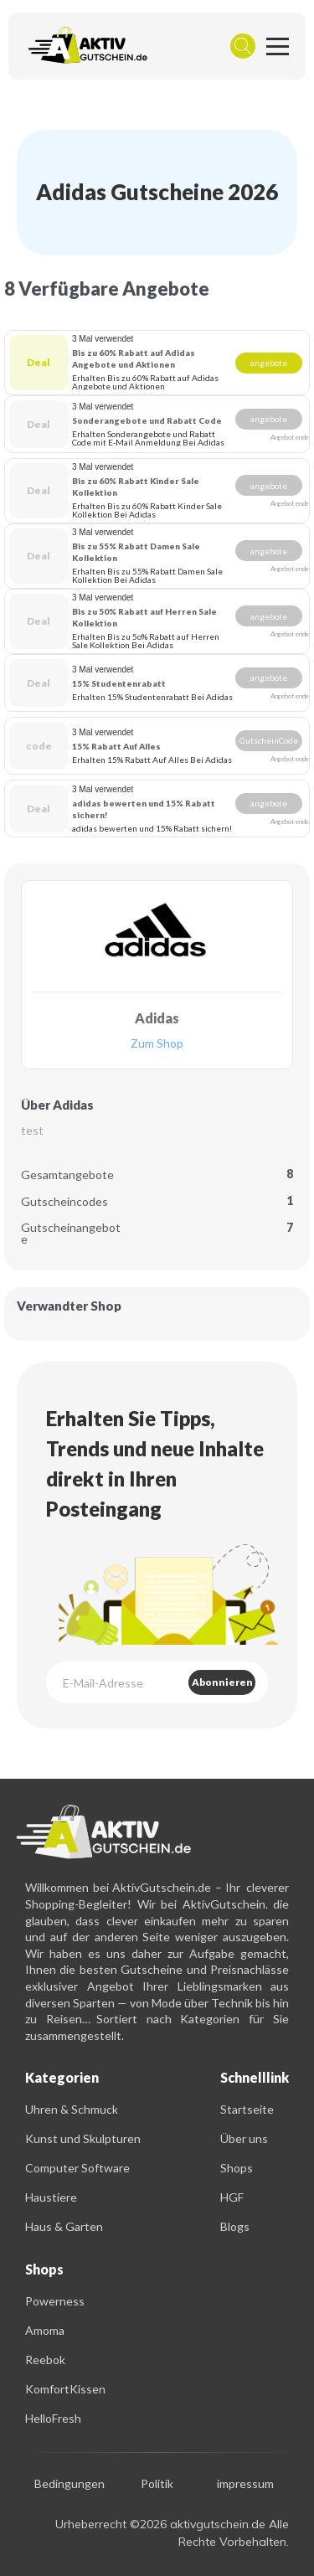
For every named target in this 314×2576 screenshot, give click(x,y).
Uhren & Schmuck (71, 2109)
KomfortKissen (65, 2389)
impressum (245, 2484)
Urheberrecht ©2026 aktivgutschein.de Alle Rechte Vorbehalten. (172, 2533)
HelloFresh (53, 2418)
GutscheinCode (268, 740)
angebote (268, 363)
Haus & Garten (64, 2226)
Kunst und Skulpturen (83, 2138)
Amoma (44, 2330)
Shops (236, 2168)
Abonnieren (222, 1682)
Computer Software (77, 2168)
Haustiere (51, 2197)
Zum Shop (157, 1044)
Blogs (235, 2226)
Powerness (55, 2301)
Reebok (45, 2359)
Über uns (244, 2138)
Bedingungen (69, 2484)
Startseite (247, 2109)
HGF (232, 2197)
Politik (157, 2484)
